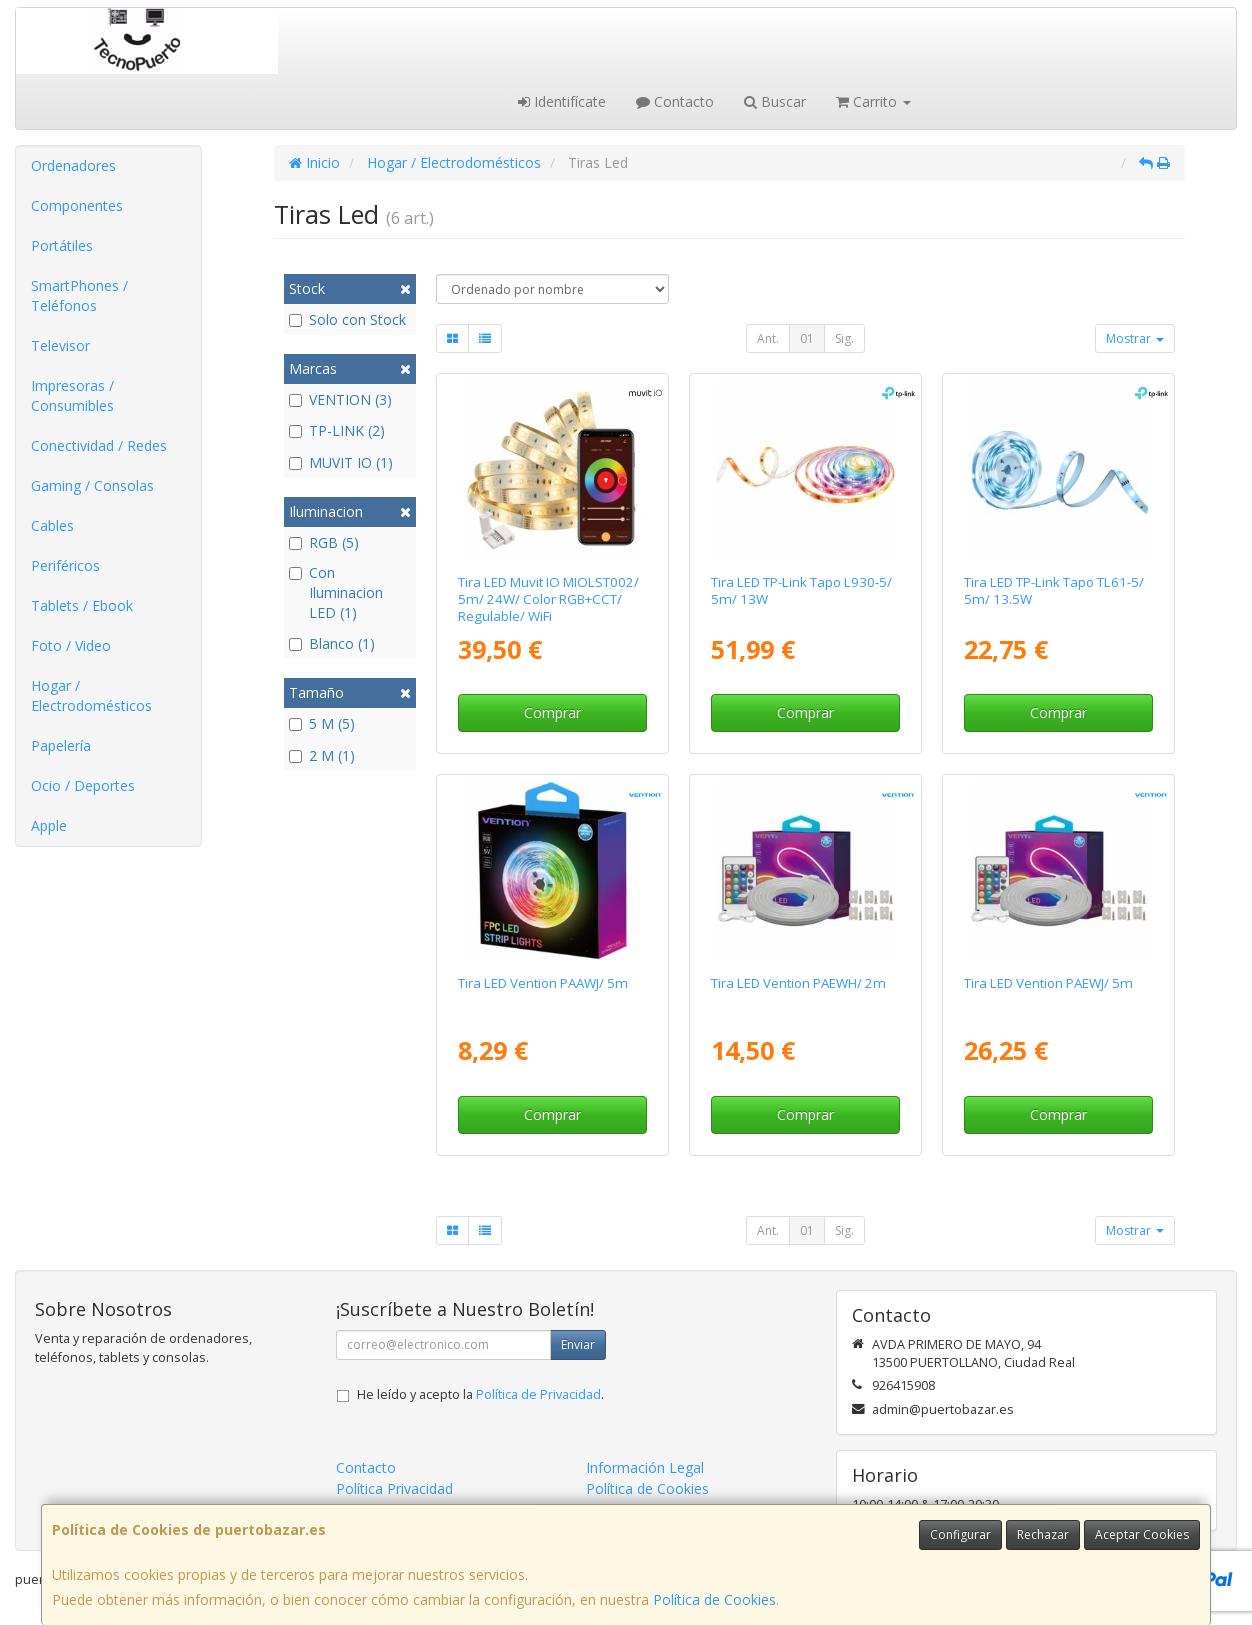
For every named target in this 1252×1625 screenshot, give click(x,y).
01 (807, 338)
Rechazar (1043, 1534)
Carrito (873, 101)
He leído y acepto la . (480, 1394)
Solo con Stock (347, 319)
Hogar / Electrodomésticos (91, 695)
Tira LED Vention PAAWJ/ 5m (543, 983)
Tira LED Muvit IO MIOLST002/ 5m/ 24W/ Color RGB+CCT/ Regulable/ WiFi (548, 599)
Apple (49, 825)
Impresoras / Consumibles (72, 395)
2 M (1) (322, 755)
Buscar (775, 101)
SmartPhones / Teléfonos (79, 295)
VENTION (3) (340, 399)
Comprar (552, 712)
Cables (52, 525)
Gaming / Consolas (92, 485)
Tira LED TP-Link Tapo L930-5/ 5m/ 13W (801, 590)
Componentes (77, 205)
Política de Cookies (714, 1599)
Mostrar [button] (1135, 338)
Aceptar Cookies (1142, 1534)
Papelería (61, 745)
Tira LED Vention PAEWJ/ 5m (1048, 983)
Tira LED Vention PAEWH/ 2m (798, 983)
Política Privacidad (394, 1488)
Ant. (768, 338)
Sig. (844, 338)
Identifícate (562, 101)
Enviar (578, 1344)
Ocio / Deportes (83, 785)
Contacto (675, 101)
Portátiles (62, 245)
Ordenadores (73, 165)
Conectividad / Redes (99, 445)
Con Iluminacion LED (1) (336, 592)
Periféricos (65, 565)
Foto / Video (71, 645)
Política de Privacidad (538, 1394)
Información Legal (645, 1467)
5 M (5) (322, 723)
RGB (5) (324, 542)
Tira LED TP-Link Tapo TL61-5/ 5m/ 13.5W (1054, 590)
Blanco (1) (332, 643)
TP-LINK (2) (337, 430)
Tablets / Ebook (82, 605)
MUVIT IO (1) (341, 462)
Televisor (60, 345)
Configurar (960, 1534)
